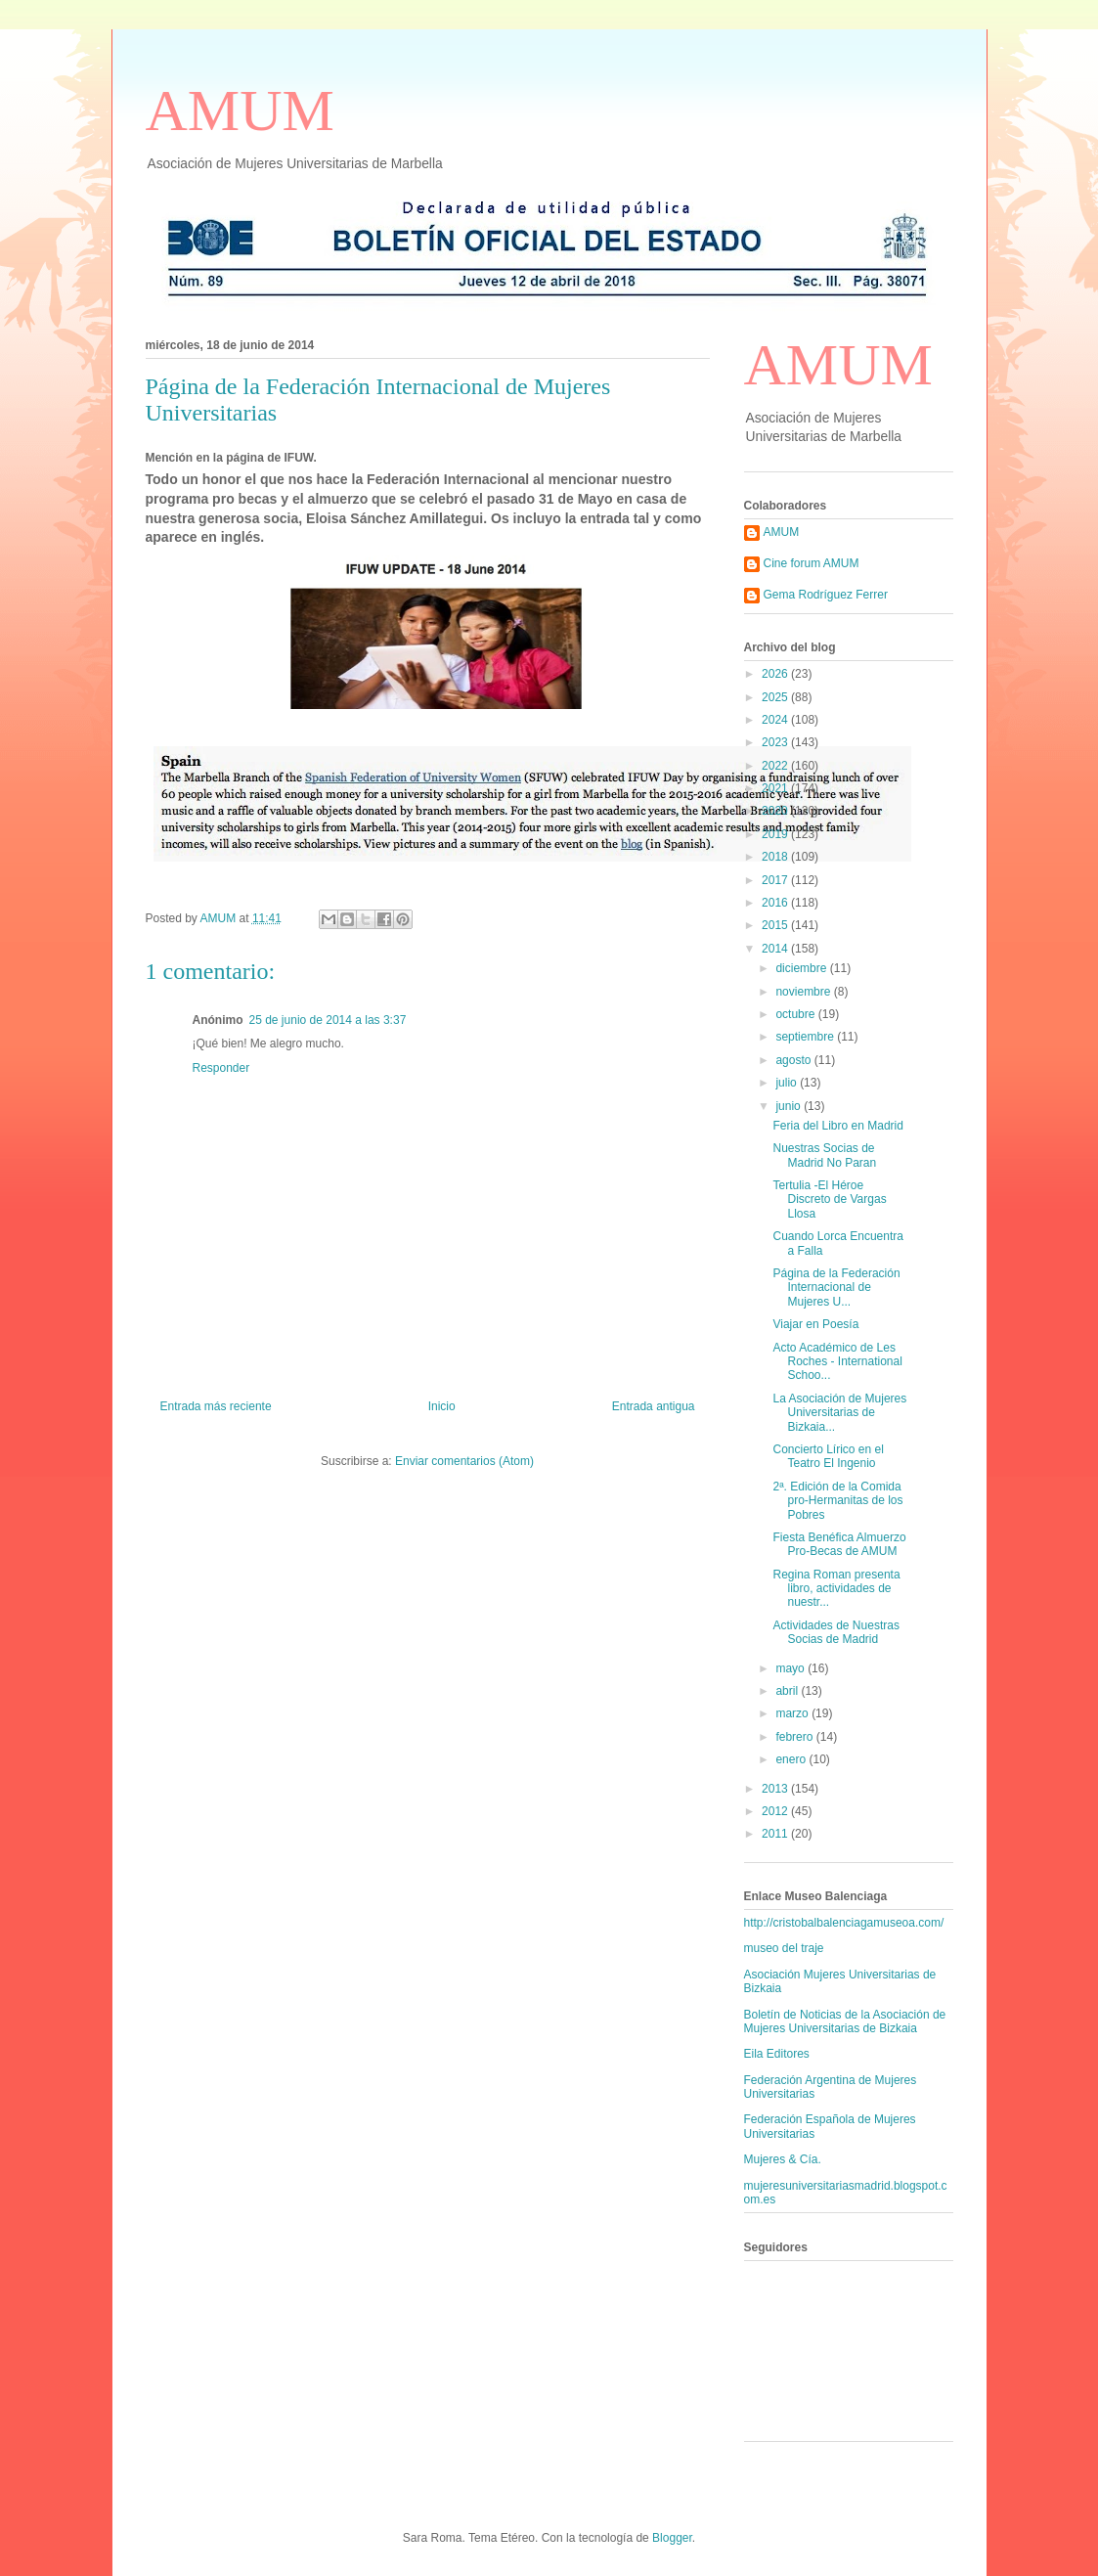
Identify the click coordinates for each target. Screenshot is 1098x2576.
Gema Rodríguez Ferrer (826, 594)
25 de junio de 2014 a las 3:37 (328, 1020)
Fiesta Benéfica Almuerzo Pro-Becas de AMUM (838, 1544)
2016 (776, 903)
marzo (793, 1713)
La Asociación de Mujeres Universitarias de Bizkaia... (839, 1413)
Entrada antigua (653, 1406)
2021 (776, 788)
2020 (776, 811)
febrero (795, 1737)
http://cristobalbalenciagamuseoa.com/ (844, 1923)
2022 (776, 766)
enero (792, 1759)
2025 (776, 697)
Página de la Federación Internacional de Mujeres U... (836, 1287)
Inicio (442, 1406)
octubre (796, 1014)
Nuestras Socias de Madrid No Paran (824, 1155)
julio (787, 1082)
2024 (776, 720)
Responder (221, 1068)
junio (789, 1106)
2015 (776, 925)
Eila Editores (777, 2054)
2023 (776, 742)
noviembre (804, 992)
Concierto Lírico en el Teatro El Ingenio (827, 1456)
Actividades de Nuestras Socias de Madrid (835, 1632)
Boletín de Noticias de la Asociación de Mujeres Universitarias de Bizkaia (845, 2021)
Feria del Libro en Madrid (837, 1126)
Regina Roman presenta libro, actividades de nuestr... (836, 1589)
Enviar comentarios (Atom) (464, 1461)
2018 (776, 857)
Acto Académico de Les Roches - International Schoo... (836, 1362)
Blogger (672, 2538)
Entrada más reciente (216, 1406)
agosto (794, 1060)
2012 (776, 1811)
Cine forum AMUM (811, 563)
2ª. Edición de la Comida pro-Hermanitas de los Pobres (837, 1501)
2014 (776, 948)
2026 (776, 674)
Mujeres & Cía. (782, 2159)
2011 (776, 1834)
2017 (776, 880)
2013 (776, 1789)
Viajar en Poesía (815, 1324)
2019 (776, 834)
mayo (791, 1668)
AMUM (240, 110)
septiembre (806, 1037)
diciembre (802, 968)
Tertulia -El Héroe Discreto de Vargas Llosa (829, 1199)
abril (788, 1691)
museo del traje (784, 1948)
